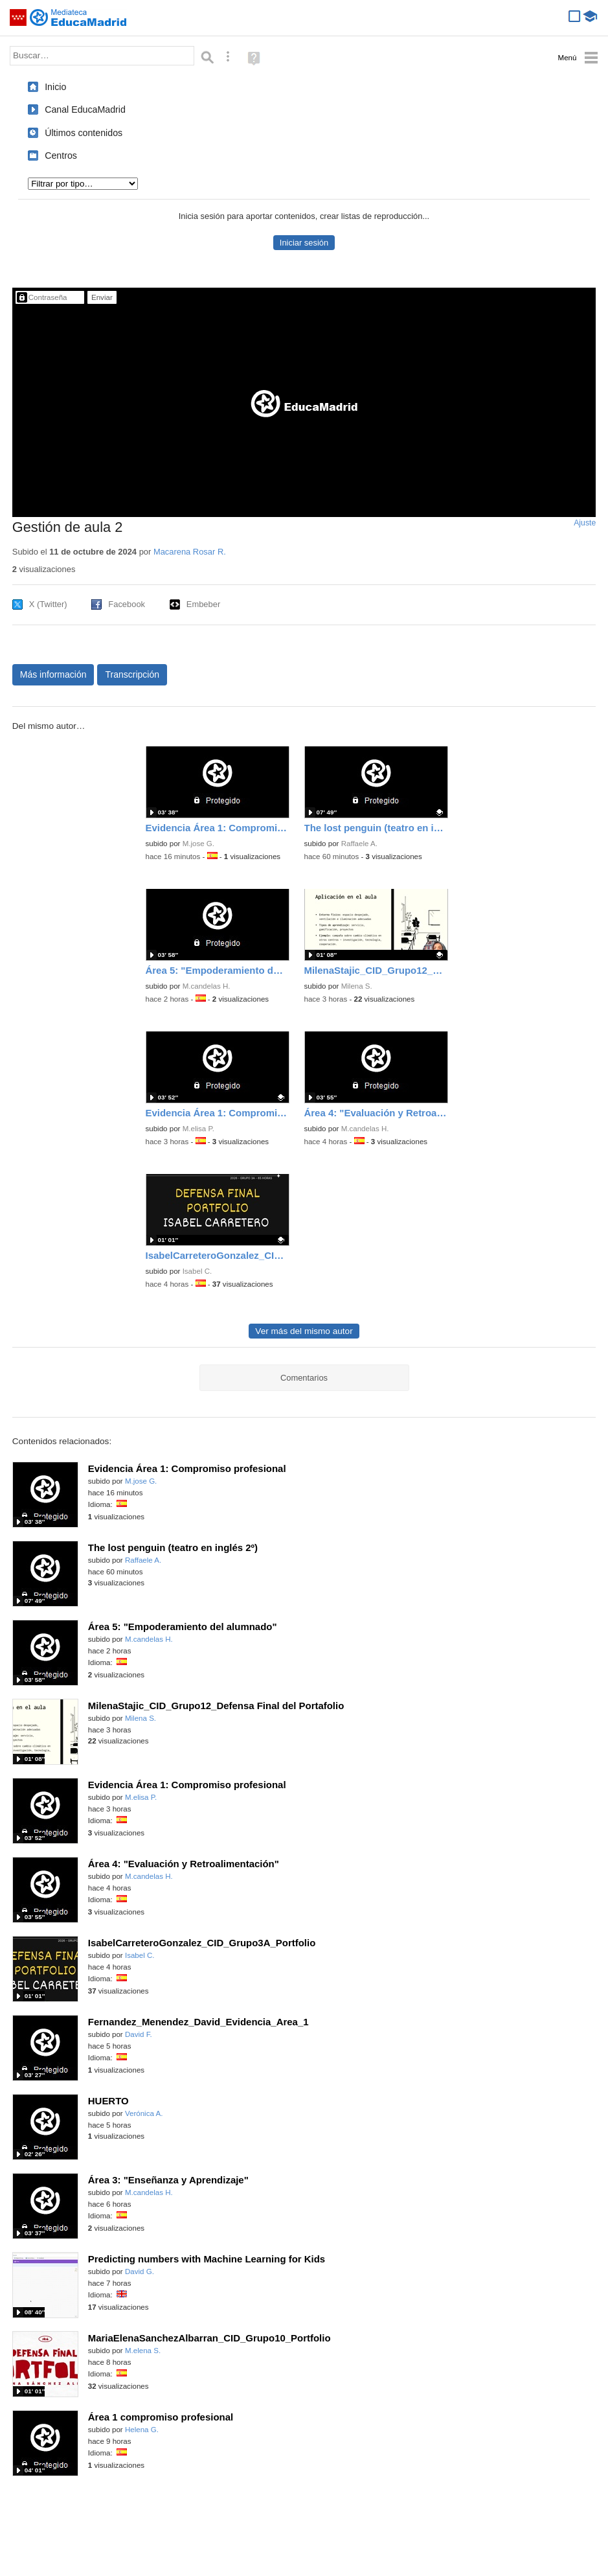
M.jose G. (198, 843)
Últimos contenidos (83, 133)
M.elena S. (143, 2350)
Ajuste (585, 522)
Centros (61, 155)
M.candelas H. (207, 986)
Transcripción (132, 674)
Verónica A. (144, 2113)
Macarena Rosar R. (189, 552)
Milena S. (356, 986)
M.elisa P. (198, 1129)
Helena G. (142, 2429)
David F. (138, 2034)
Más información (53, 674)
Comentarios (304, 1378)
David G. (139, 2271)
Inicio (55, 87)
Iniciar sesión (304, 242)
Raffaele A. (359, 843)
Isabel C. (197, 1271)
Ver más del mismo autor (303, 1331)
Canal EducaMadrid (85, 109)
